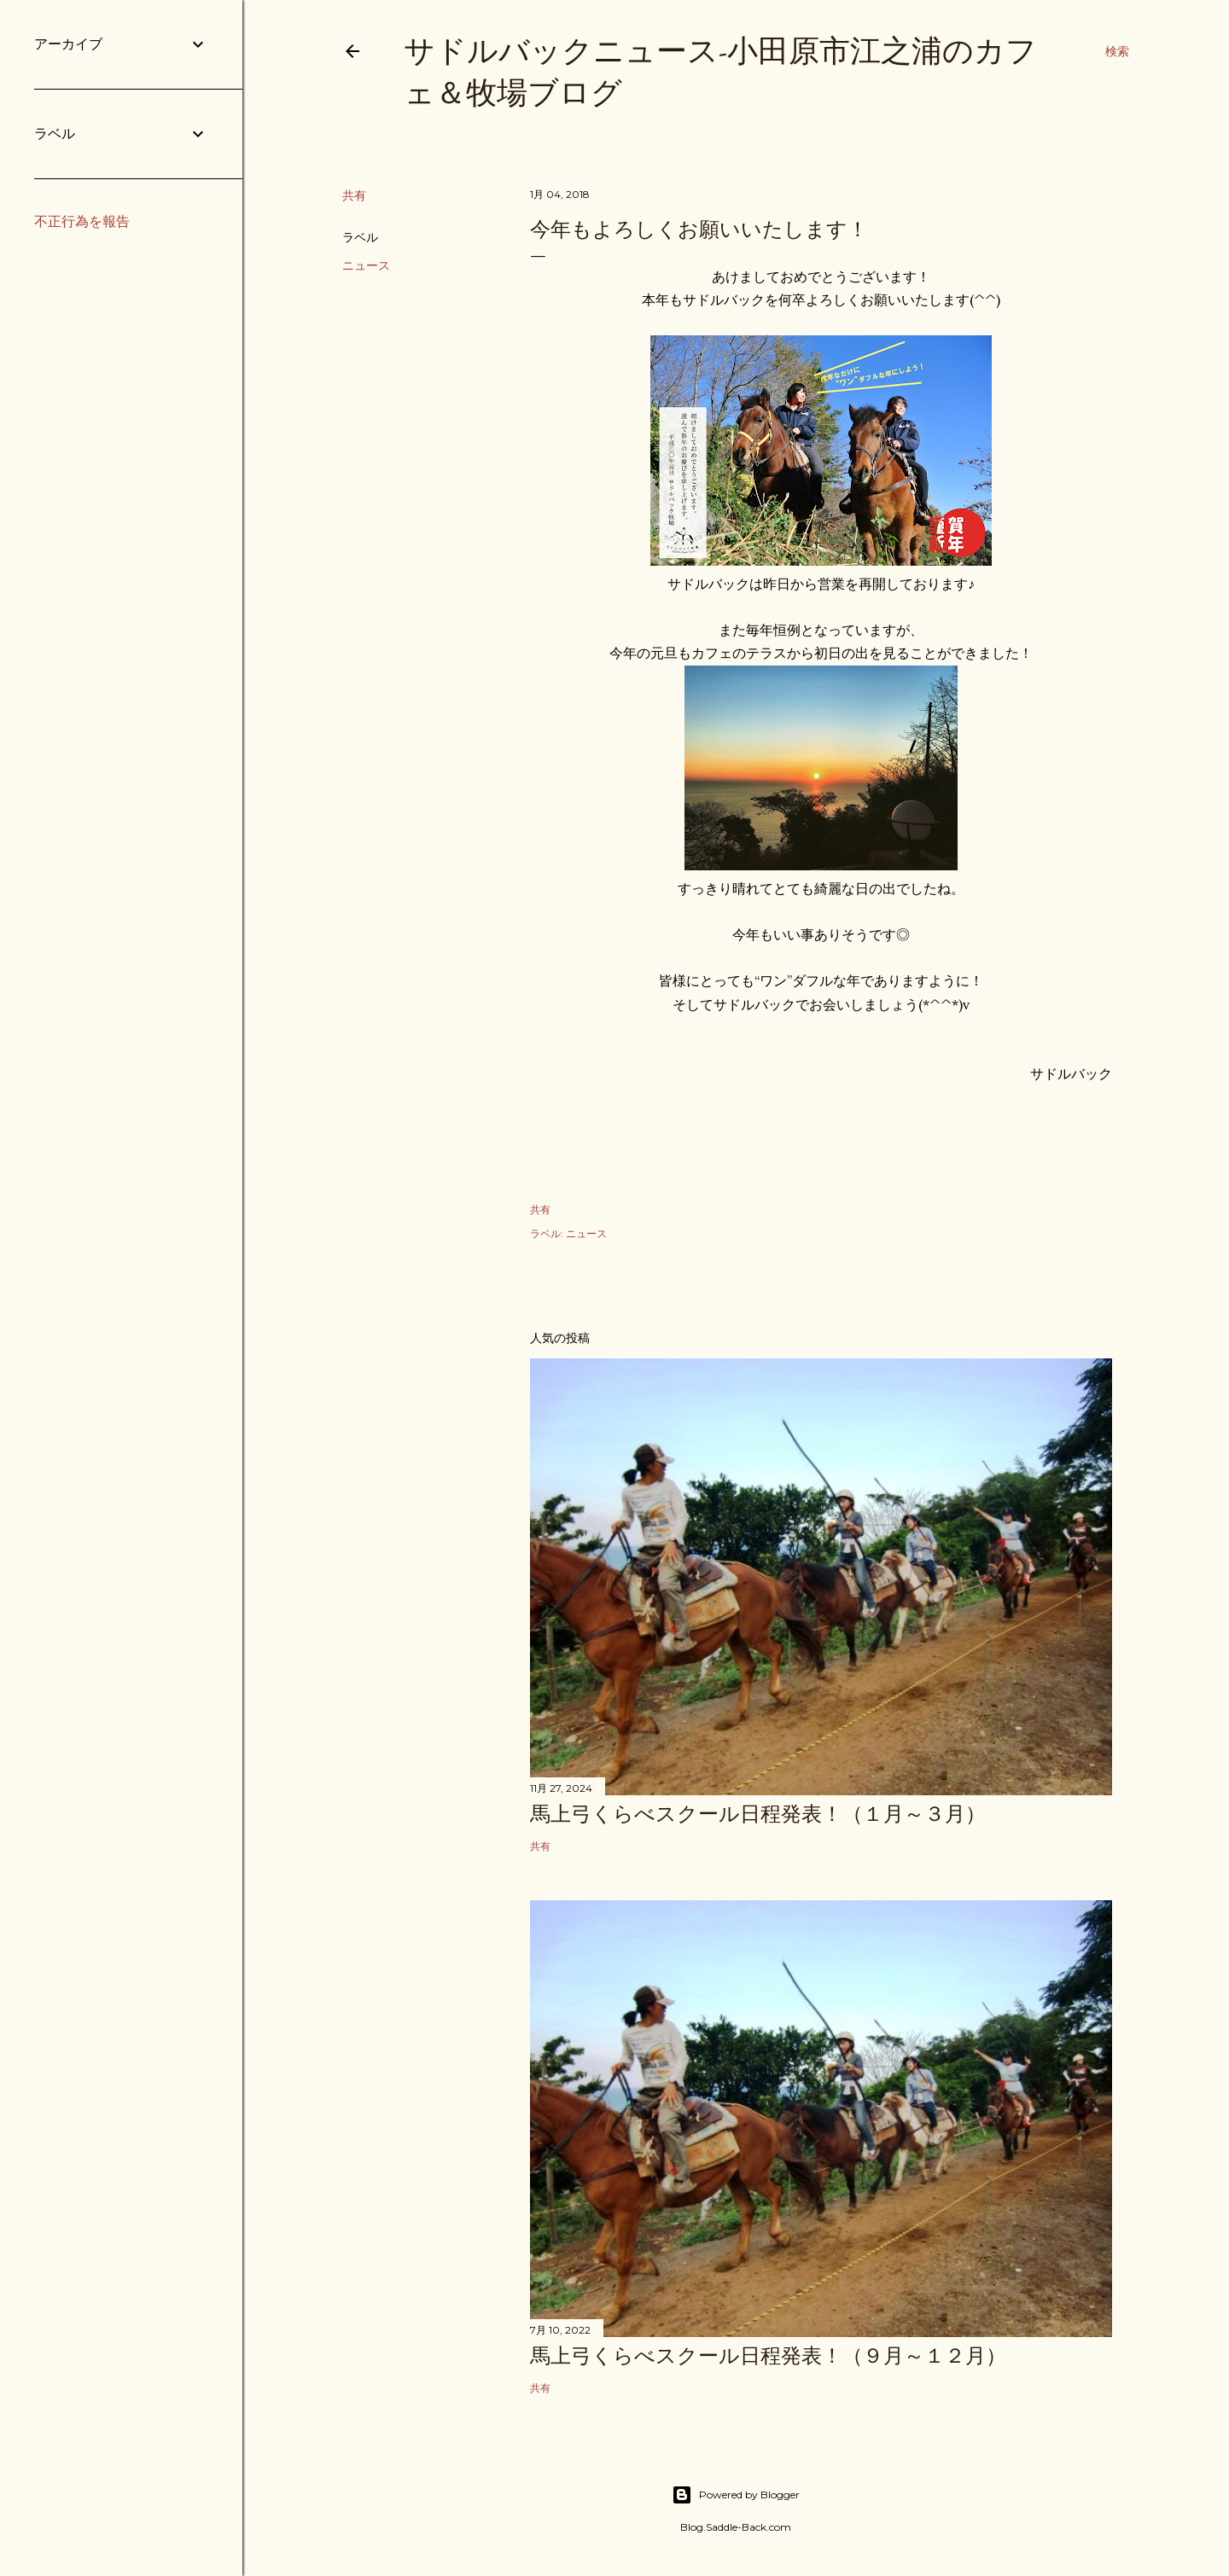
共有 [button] (354, 195)
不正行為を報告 (82, 221)
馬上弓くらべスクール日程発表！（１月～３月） (758, 1813)
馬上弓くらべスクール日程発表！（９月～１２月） (768, 2355)
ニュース (366, 265)
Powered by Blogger (736, 2495)
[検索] (1117, 51)
